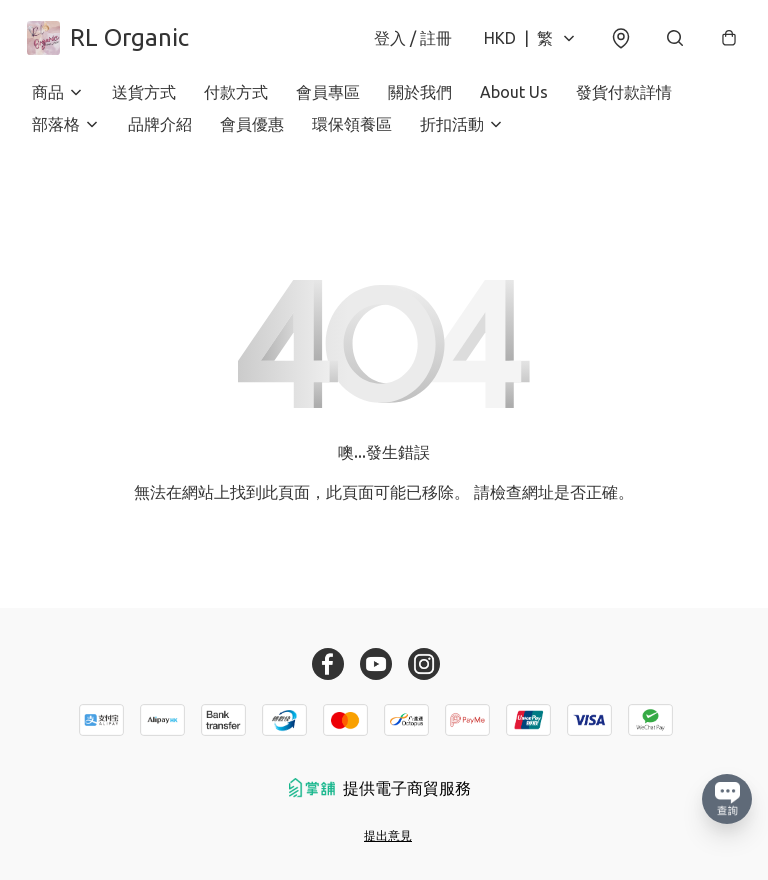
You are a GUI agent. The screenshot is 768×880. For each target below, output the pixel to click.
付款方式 (236, 100)
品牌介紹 (160, 132)
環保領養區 (352, 132)
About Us (514, 100)
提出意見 (388, 835)
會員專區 (328, 100)
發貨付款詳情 (624, 100)
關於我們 (420, 100)
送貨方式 (144, 100)
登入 (408, 42)
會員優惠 (252, 132)
